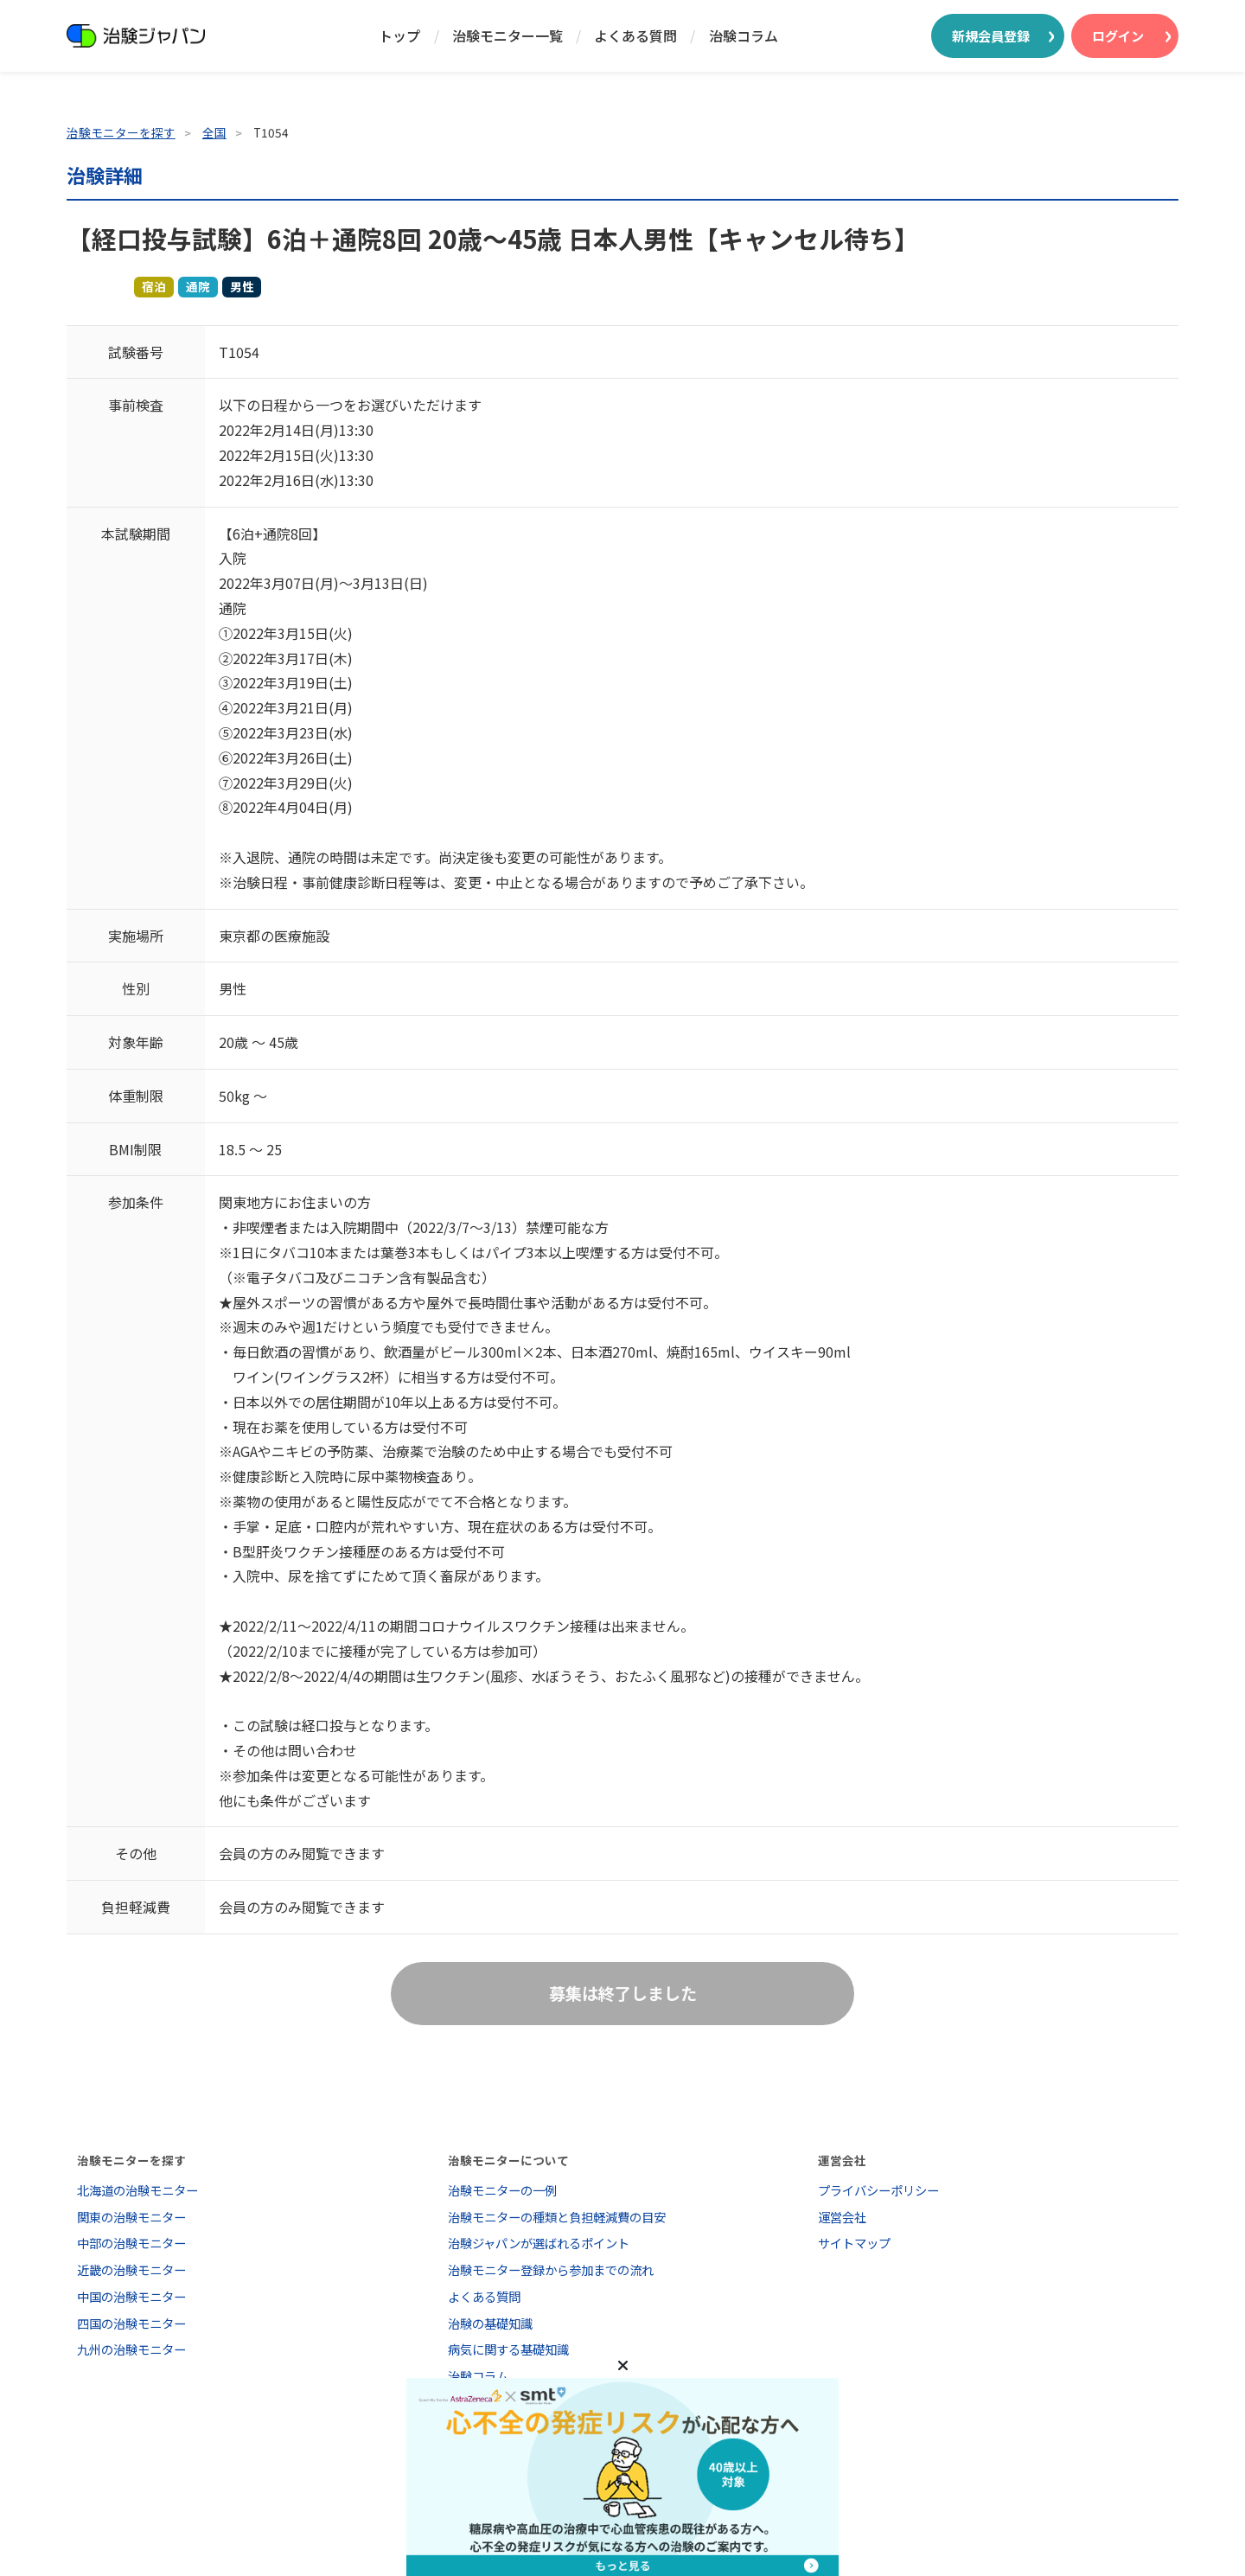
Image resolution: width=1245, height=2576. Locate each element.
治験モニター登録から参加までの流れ (551, 2269)
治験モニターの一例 (502, 2190)
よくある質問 (635, 35)
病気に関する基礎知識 (508, 2349)
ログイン (1118, 35)
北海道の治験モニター (137, 2190)
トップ (399, 35)
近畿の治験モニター (131, 2269)
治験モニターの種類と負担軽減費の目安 (557, 2217)
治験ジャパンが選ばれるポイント (538, 2243)
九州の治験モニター (131, 2349)
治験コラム (743, 35)
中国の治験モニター (131, 2296)
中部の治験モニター (131, 2243)
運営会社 (842, 2217)
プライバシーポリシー (878, 2190)
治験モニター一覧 (507, 35)
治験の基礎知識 (490, 2323)
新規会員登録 (991, 35)
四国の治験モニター (131, 2323)
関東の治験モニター (131, 2217)
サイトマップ (854, 2243)
